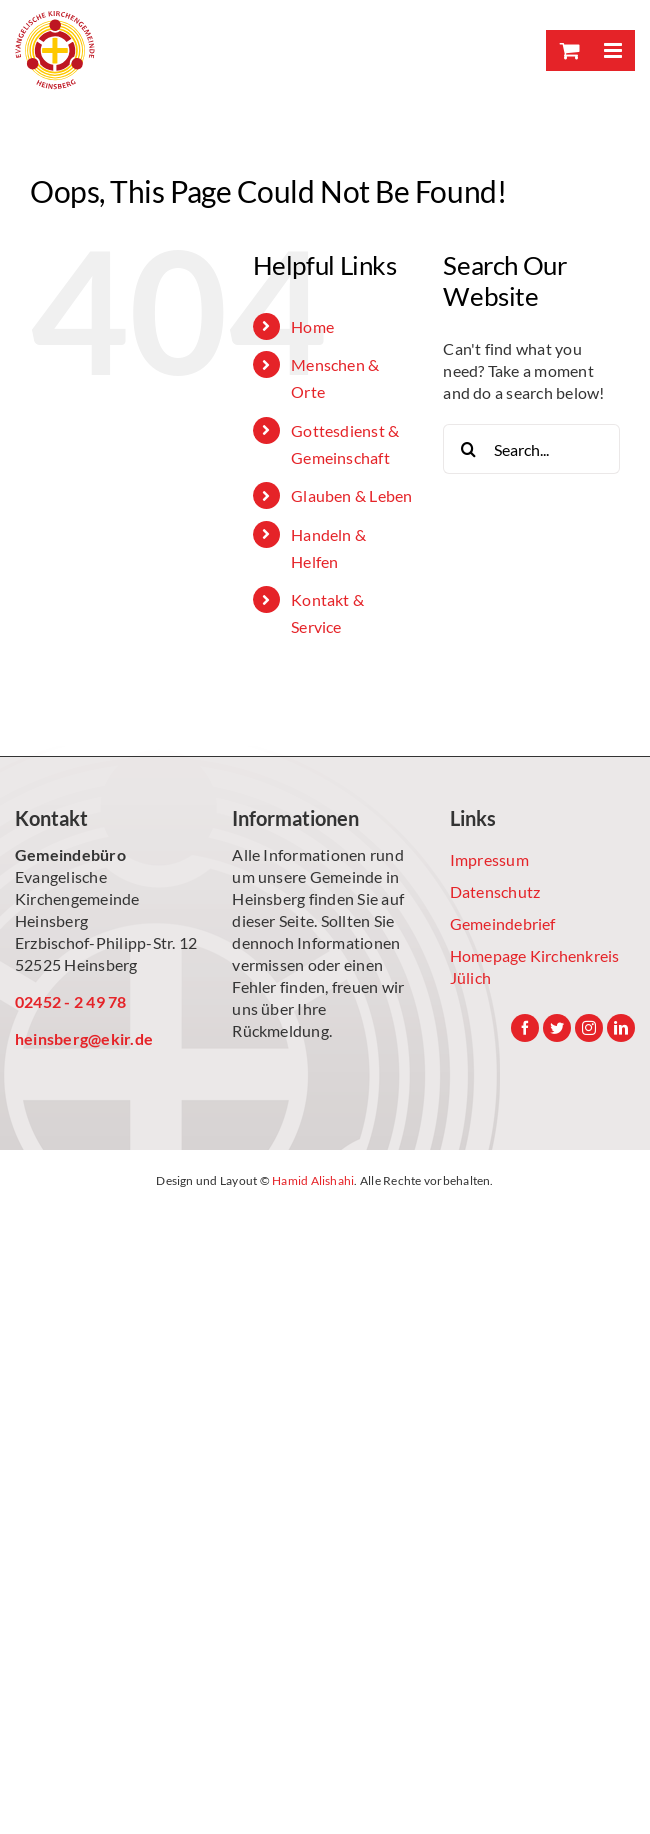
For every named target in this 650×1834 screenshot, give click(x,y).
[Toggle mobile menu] (612, 50)
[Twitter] (557, 1028)
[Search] (468, 449)
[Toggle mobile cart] (568, 50)
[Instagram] (589, 1028)
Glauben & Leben (352, 495)
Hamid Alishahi (313, 1180)
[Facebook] (525, 1028)
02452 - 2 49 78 (71, 1001)
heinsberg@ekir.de (84, 1038)
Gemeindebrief (503, 923)
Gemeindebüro (70, 854)
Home (312, 326)
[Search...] (531, 449)
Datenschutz (495, 891)
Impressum (489, 859)
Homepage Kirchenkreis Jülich (535, 966)
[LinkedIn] (621, 1028)
